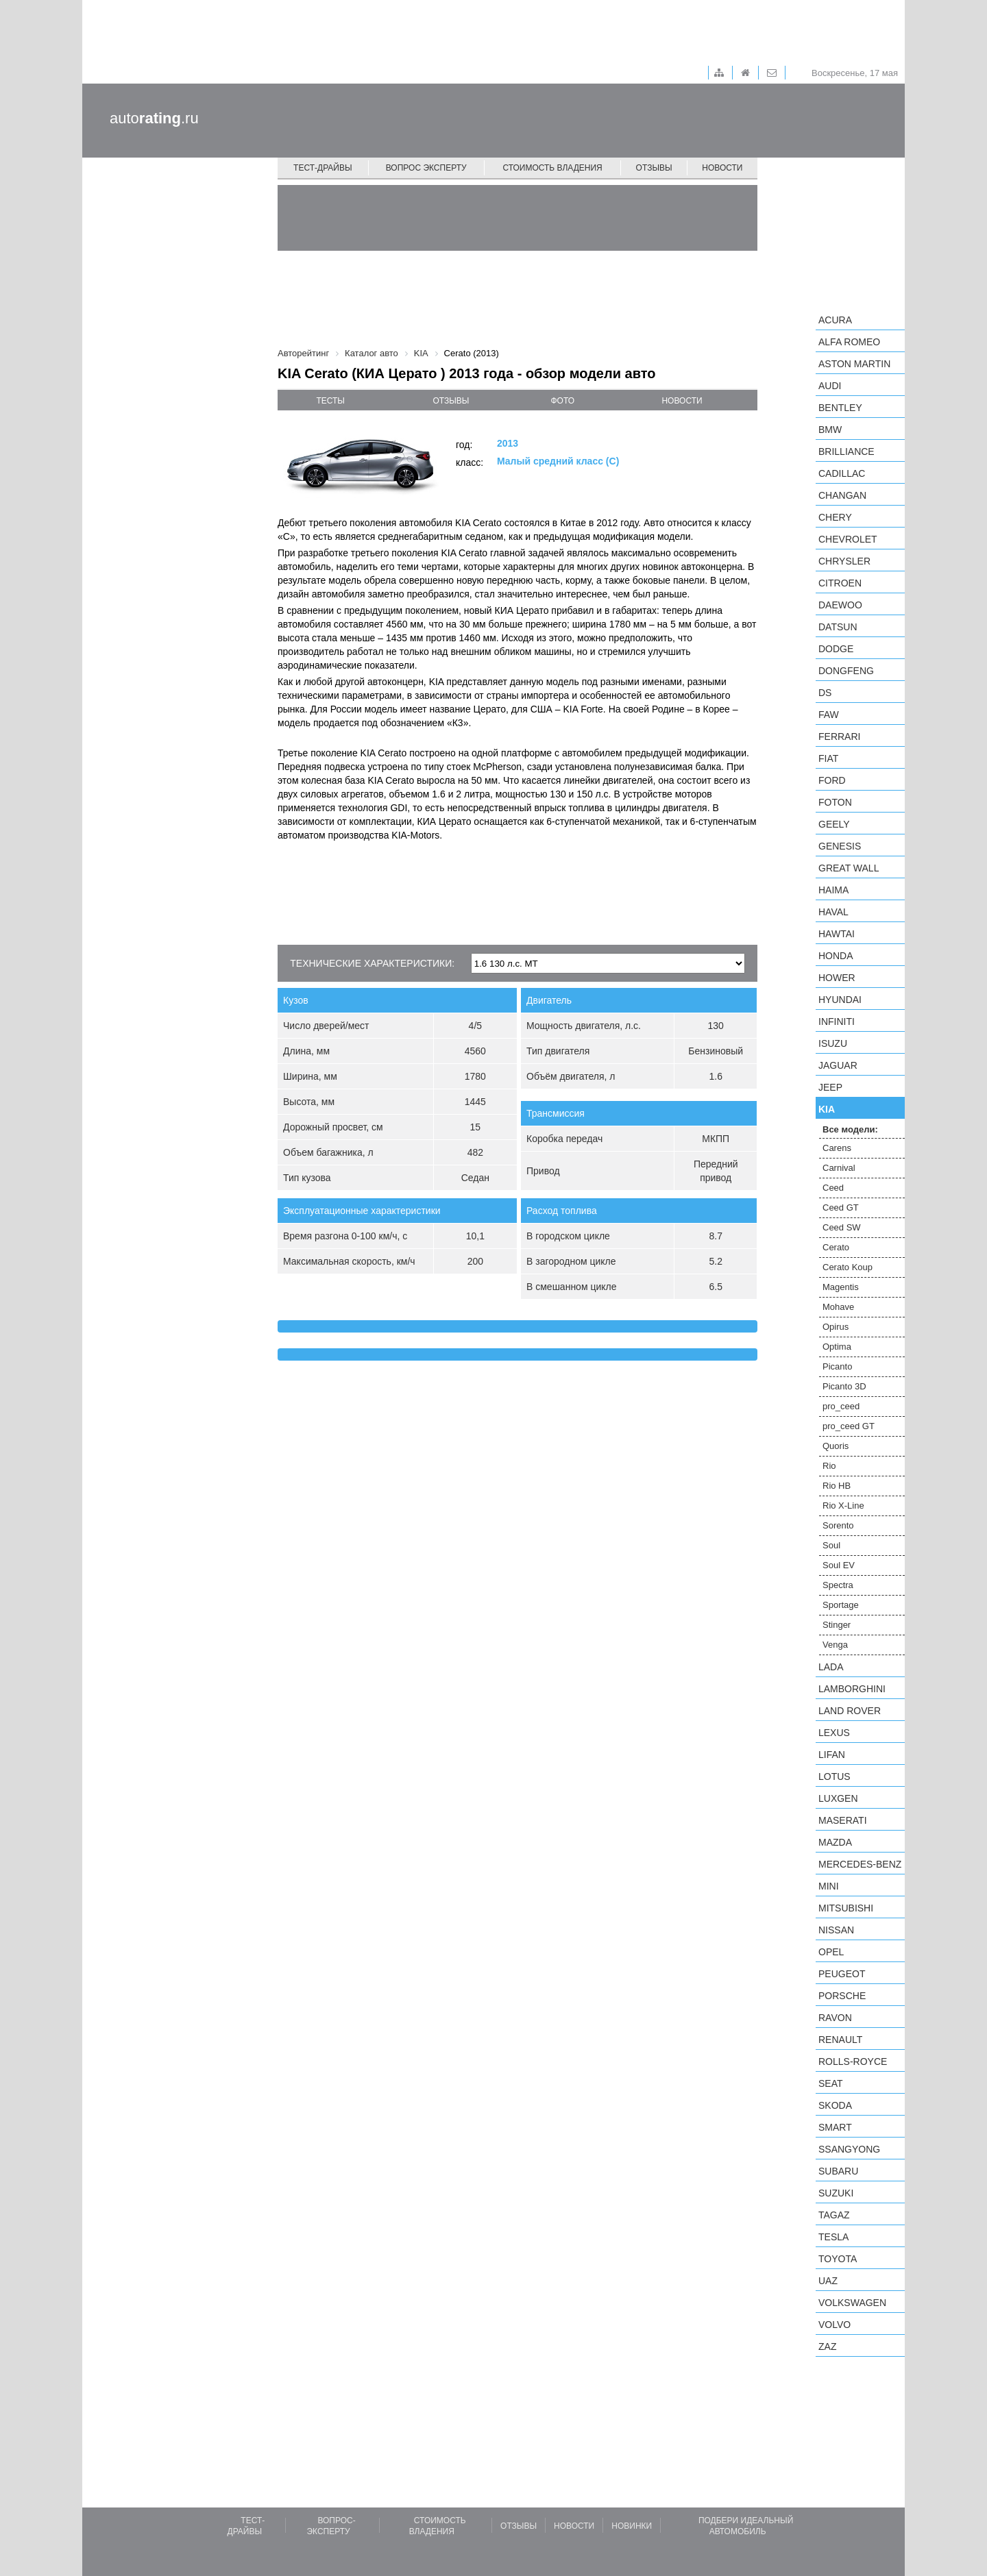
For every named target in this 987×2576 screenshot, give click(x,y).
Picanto (837, 1366)
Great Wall (848, 868)
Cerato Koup (847, 1267)
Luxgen (838, 1798)
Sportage (840, 1605)
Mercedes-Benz (859, 1864)
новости (681, 401)
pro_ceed (841, 1406)
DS (824, 692)
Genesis (839, 846)
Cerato (835, 1247)
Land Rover (849, 1710)
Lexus (834, 1732)
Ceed (833, 1187)
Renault (840, 2039)
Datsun (837, 626)
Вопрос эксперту (426, 168)
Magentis (840, 1287)
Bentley (840, 407)
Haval (833, 911)
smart (835, 2127)
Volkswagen (852, 2302)
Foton (835, 802)
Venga (835, 1644)
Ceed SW (841, 1227)
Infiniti (836, 1021)
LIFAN (831, 1754)
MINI (828, 1886)
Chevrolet (847, 539)
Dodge (835, 648)
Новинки (631, 2526)
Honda (835, 955)
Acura (835, 319)
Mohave (838, 1307)
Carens (836, 1148)
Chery (835, 517)
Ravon (835, 2017)
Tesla (833, 2236)
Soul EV (838, 1565)
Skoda (835, 2105)
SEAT (830, 2083)
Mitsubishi (845, 1908)
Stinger (836, 1625)
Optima (836, 1346)
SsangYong (849, 2149)
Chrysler (844, 561)
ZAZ (827, 2346)
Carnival (838, 1168)
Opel (831, 1951)
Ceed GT (840, 1207)
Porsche (842, 1995)
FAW (828, 714)
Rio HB (836, 1486)
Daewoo (840, 604)
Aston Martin (854, 363)
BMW (830, 429)
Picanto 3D (844, 1386)
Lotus (834, 1776)
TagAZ (834, 2214)
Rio (829, 1466)
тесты (330, 401)
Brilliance (846, 451)
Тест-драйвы (322, 168)
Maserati (842, 1820)
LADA (831, 1666)
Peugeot (841, 1973)
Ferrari (839, 736)
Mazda (835, 1842)
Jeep (830, 1087)
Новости (722, 168)
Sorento (838, 1525)
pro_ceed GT (848, 1426)
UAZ (828, 2280)
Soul (831, 1545)
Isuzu (832, 1043)
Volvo (834, 2324)
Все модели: (850, 1129)
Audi (829, 385)
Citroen (840, 583)
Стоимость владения (552, 168)
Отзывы (654, 168)
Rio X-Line (843, 1505)
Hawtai (836, 933)
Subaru (838, 2171)
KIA (826, 1109)
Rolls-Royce (852, 2061)
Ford (832, 780)
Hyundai (840, 999)
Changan (842, 495)
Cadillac (841, 473)
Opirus (835, 1327)
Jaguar (837, 1065)
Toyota (837, 2258)
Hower (836, 977)
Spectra (837, 1585)
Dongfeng (846, 670)
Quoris (835, 1446)
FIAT (828, 758)
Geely (834, 824)
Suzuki (835, 2193)
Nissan (836, 1929)
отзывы (450, 401)
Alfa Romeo (849, 341)
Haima (833, 889)
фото (563, 401)
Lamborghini (852, 1688)
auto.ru (154, 118)
